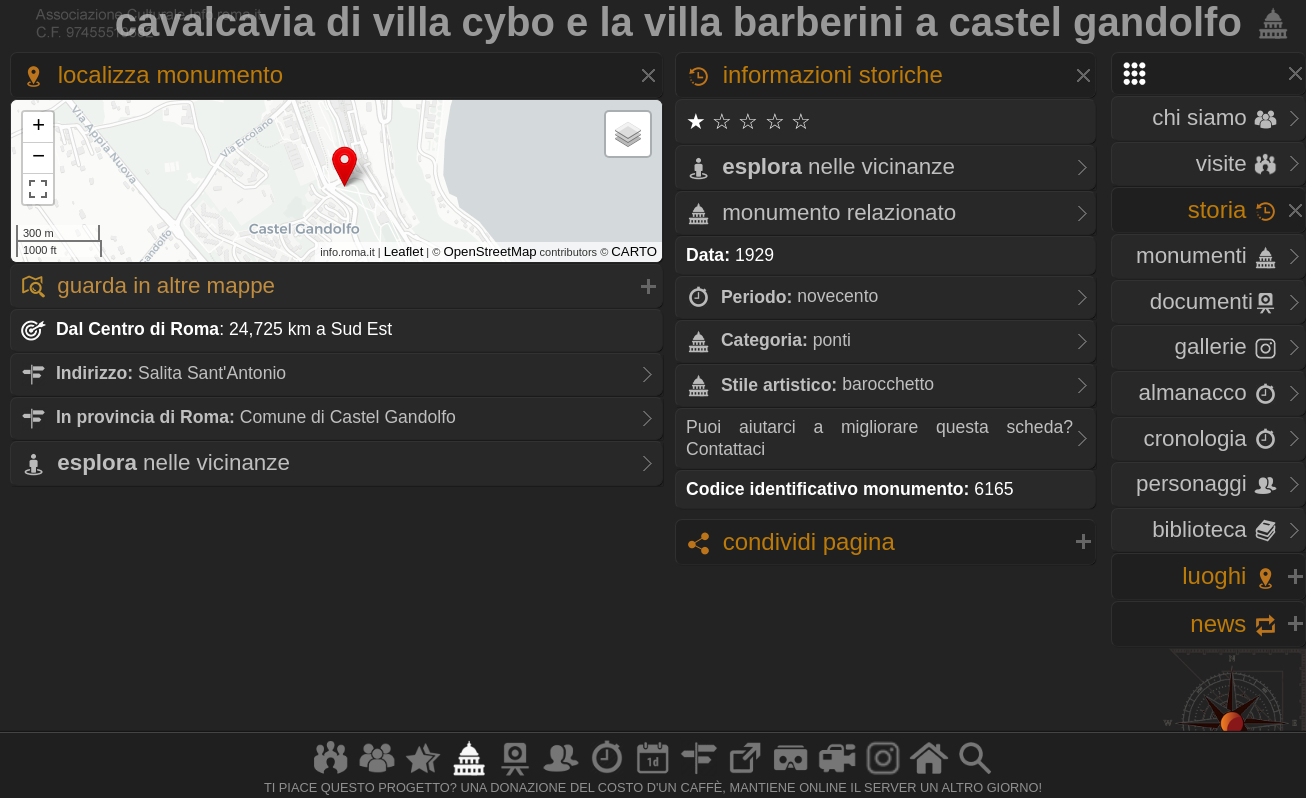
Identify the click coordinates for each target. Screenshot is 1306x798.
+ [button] (38, 127)
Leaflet (404, 251)
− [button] (38, 158)
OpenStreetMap (489, 251)
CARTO (634, 251)
